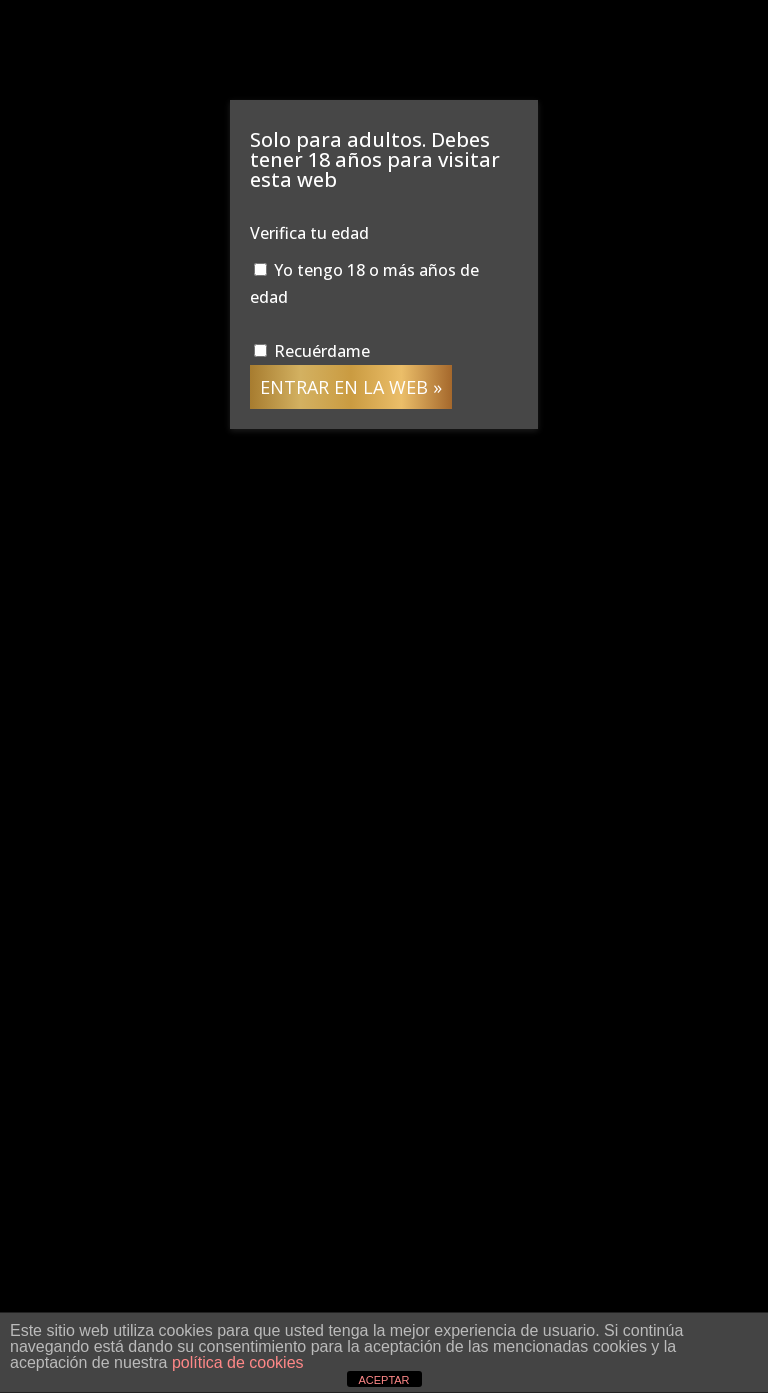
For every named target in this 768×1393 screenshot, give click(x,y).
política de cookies (238, 1362)
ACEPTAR (383, 1380)
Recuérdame (312, 351)
